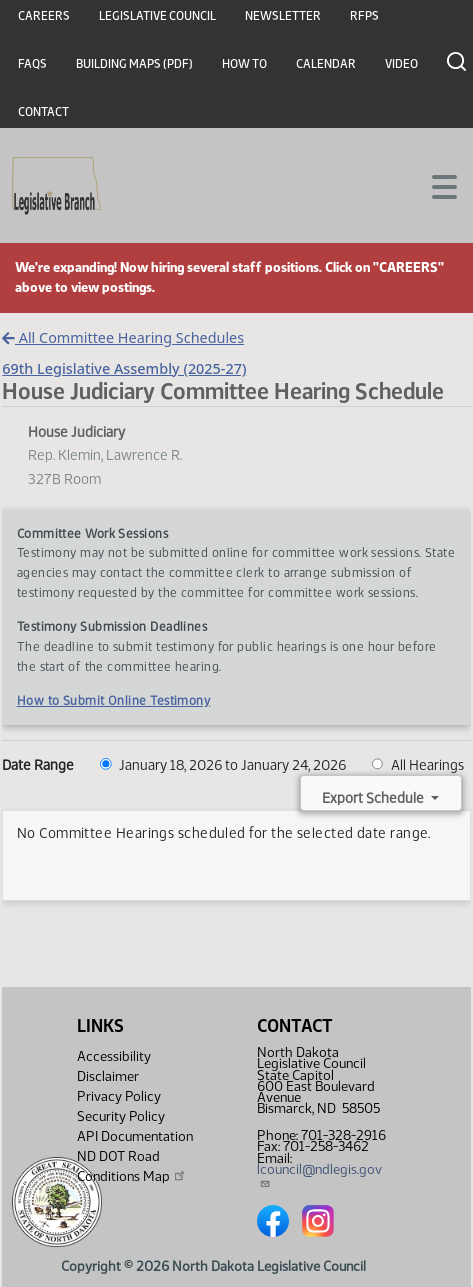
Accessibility (114, 1056)
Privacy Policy (119, 1096)
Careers (44, 16)
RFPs (364, 16)
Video (401, 64)
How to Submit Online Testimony (114, 700)
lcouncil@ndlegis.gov (319, 1175)
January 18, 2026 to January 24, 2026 (223, 765)
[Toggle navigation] (434, 185)
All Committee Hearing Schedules (123, 337)
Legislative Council (157, 16)
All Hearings (418, 765)
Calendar (326, 64)
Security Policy (121, 1116)
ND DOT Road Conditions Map (132, 1166)
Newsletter (283, 16)
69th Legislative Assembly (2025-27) (124, 368)
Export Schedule (374, 798)
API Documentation (135, 1136)
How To (244, 64)
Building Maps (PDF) (134, 64)
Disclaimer (108, 1076)
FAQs (32, 64)
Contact (43, 112)
